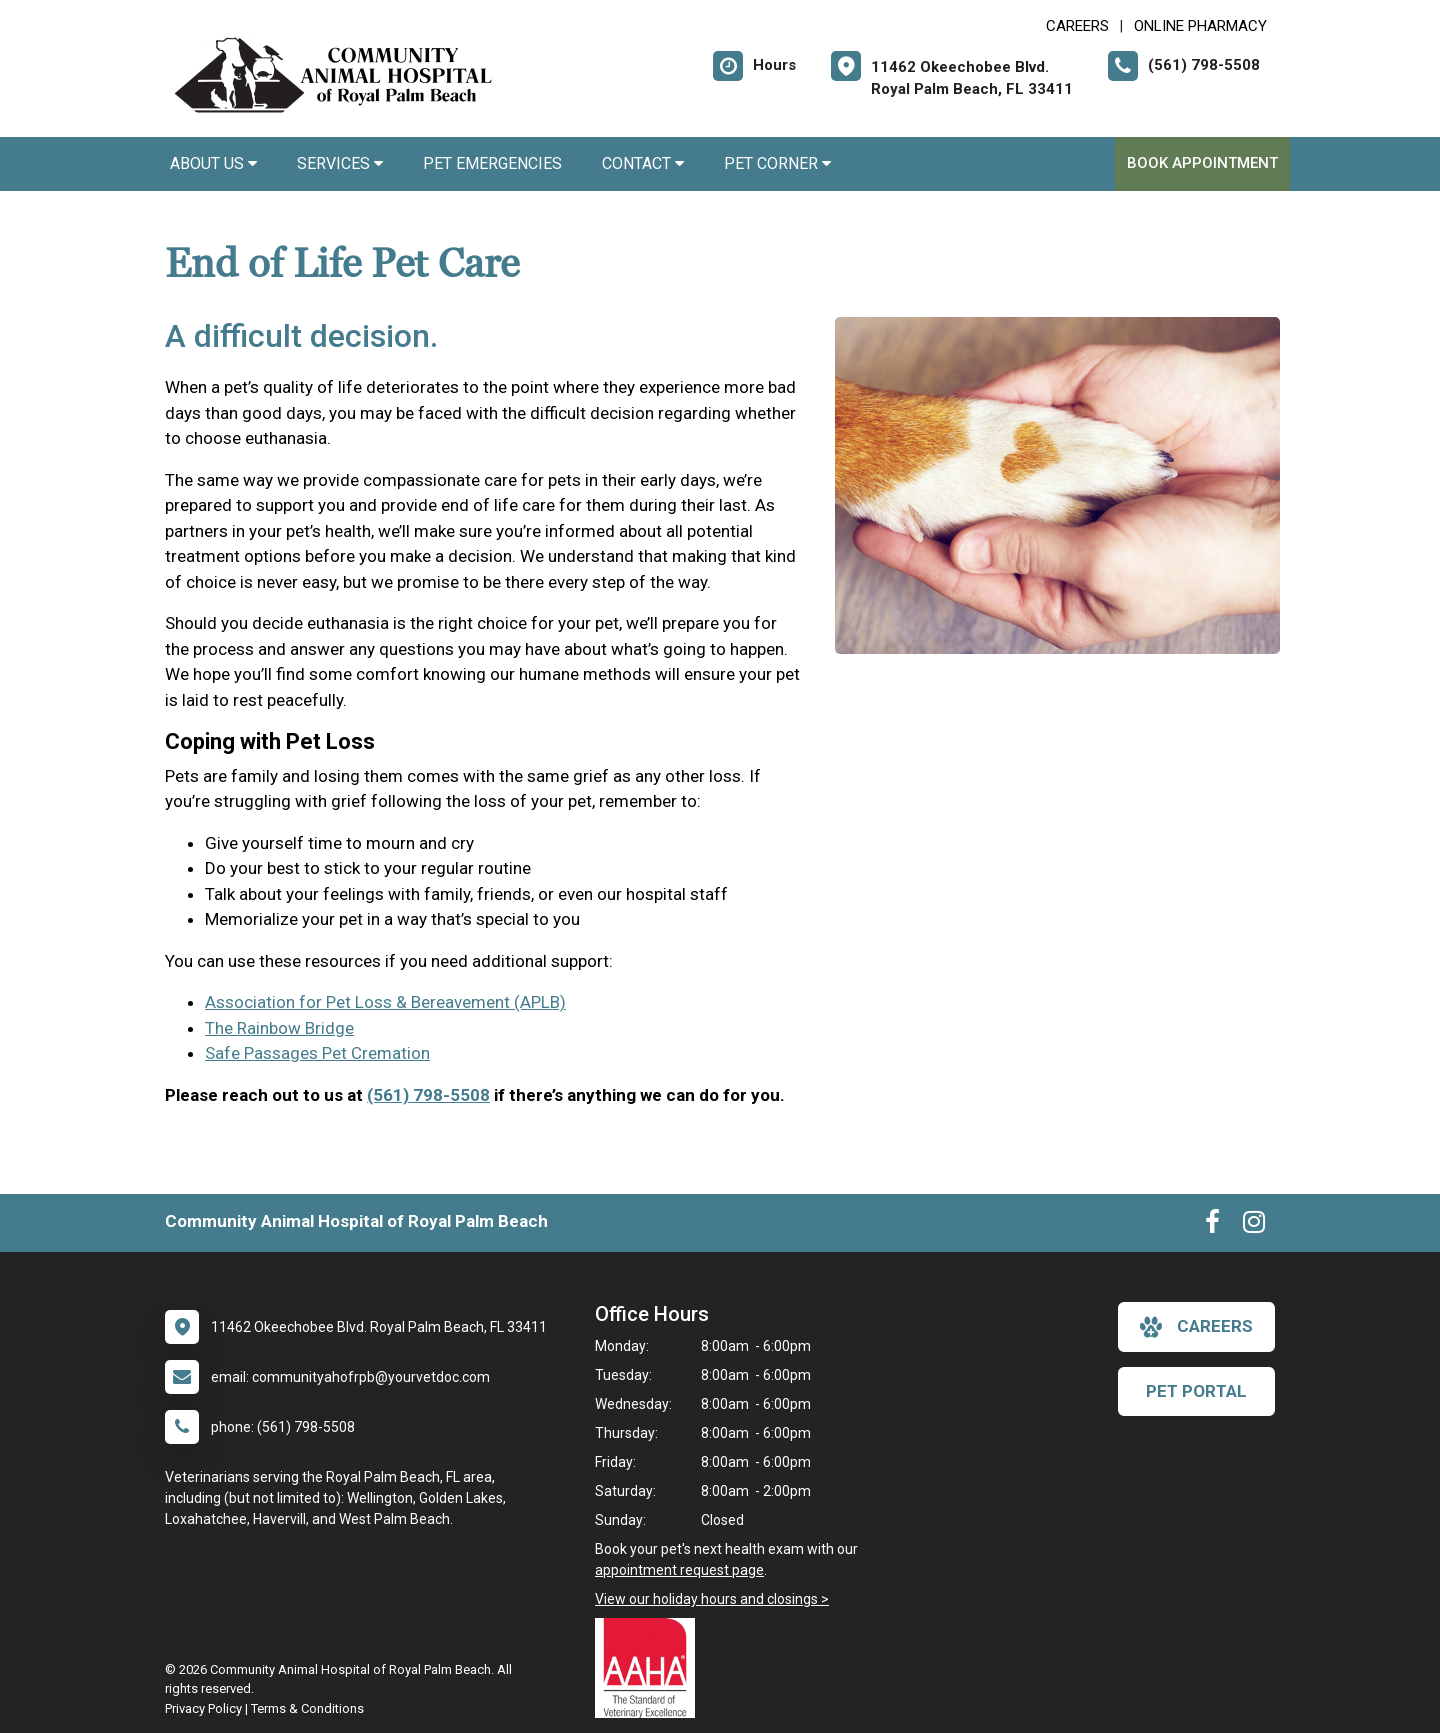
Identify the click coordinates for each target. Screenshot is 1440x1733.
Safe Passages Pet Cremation (317, 1053)
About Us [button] (213, 163)
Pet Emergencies (492, 163)
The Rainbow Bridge (279, 1028)
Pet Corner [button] (777, 163)
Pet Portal (1196, 1391)
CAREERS (1077, 26)
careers (1196, 1327)
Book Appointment (1202, 163)
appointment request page (679, 1570)
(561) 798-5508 (428, 1095)
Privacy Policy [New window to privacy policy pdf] (203, 1708)
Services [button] (340, 163)
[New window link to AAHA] (650, 1668)
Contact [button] (643, 163)
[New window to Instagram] (1254, 1226)
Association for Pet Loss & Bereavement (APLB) (385, 1002)
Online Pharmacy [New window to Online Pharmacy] (1200, 26)
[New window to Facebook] (1212, 1226)
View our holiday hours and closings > (712, 1599)
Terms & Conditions (307, 1708)
